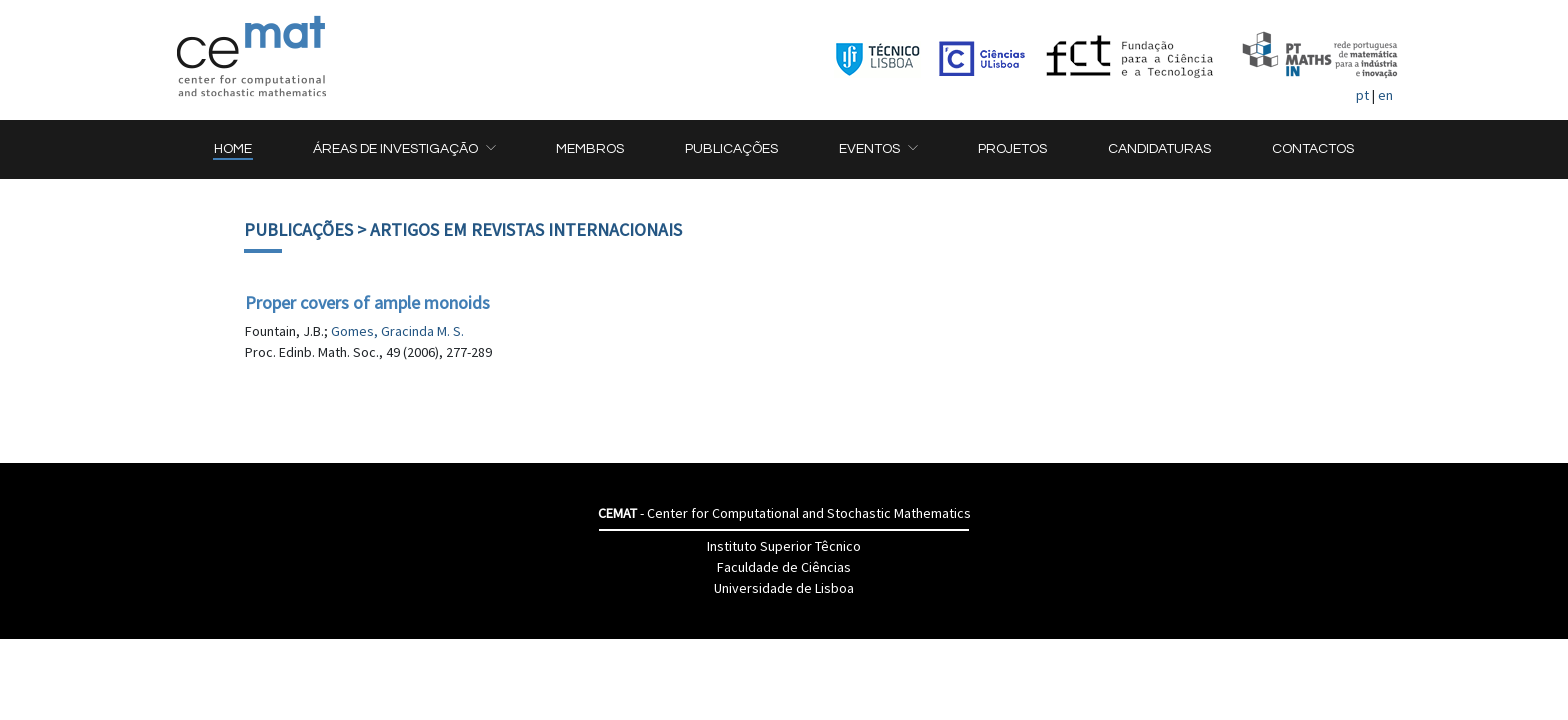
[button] (404, 149)
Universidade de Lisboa (784, 588)
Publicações (298, 229)
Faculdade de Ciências (784, 567)
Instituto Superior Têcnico (784, 546)
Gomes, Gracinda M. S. (397, 331)
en (1385, 95)
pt (1362, 95)
